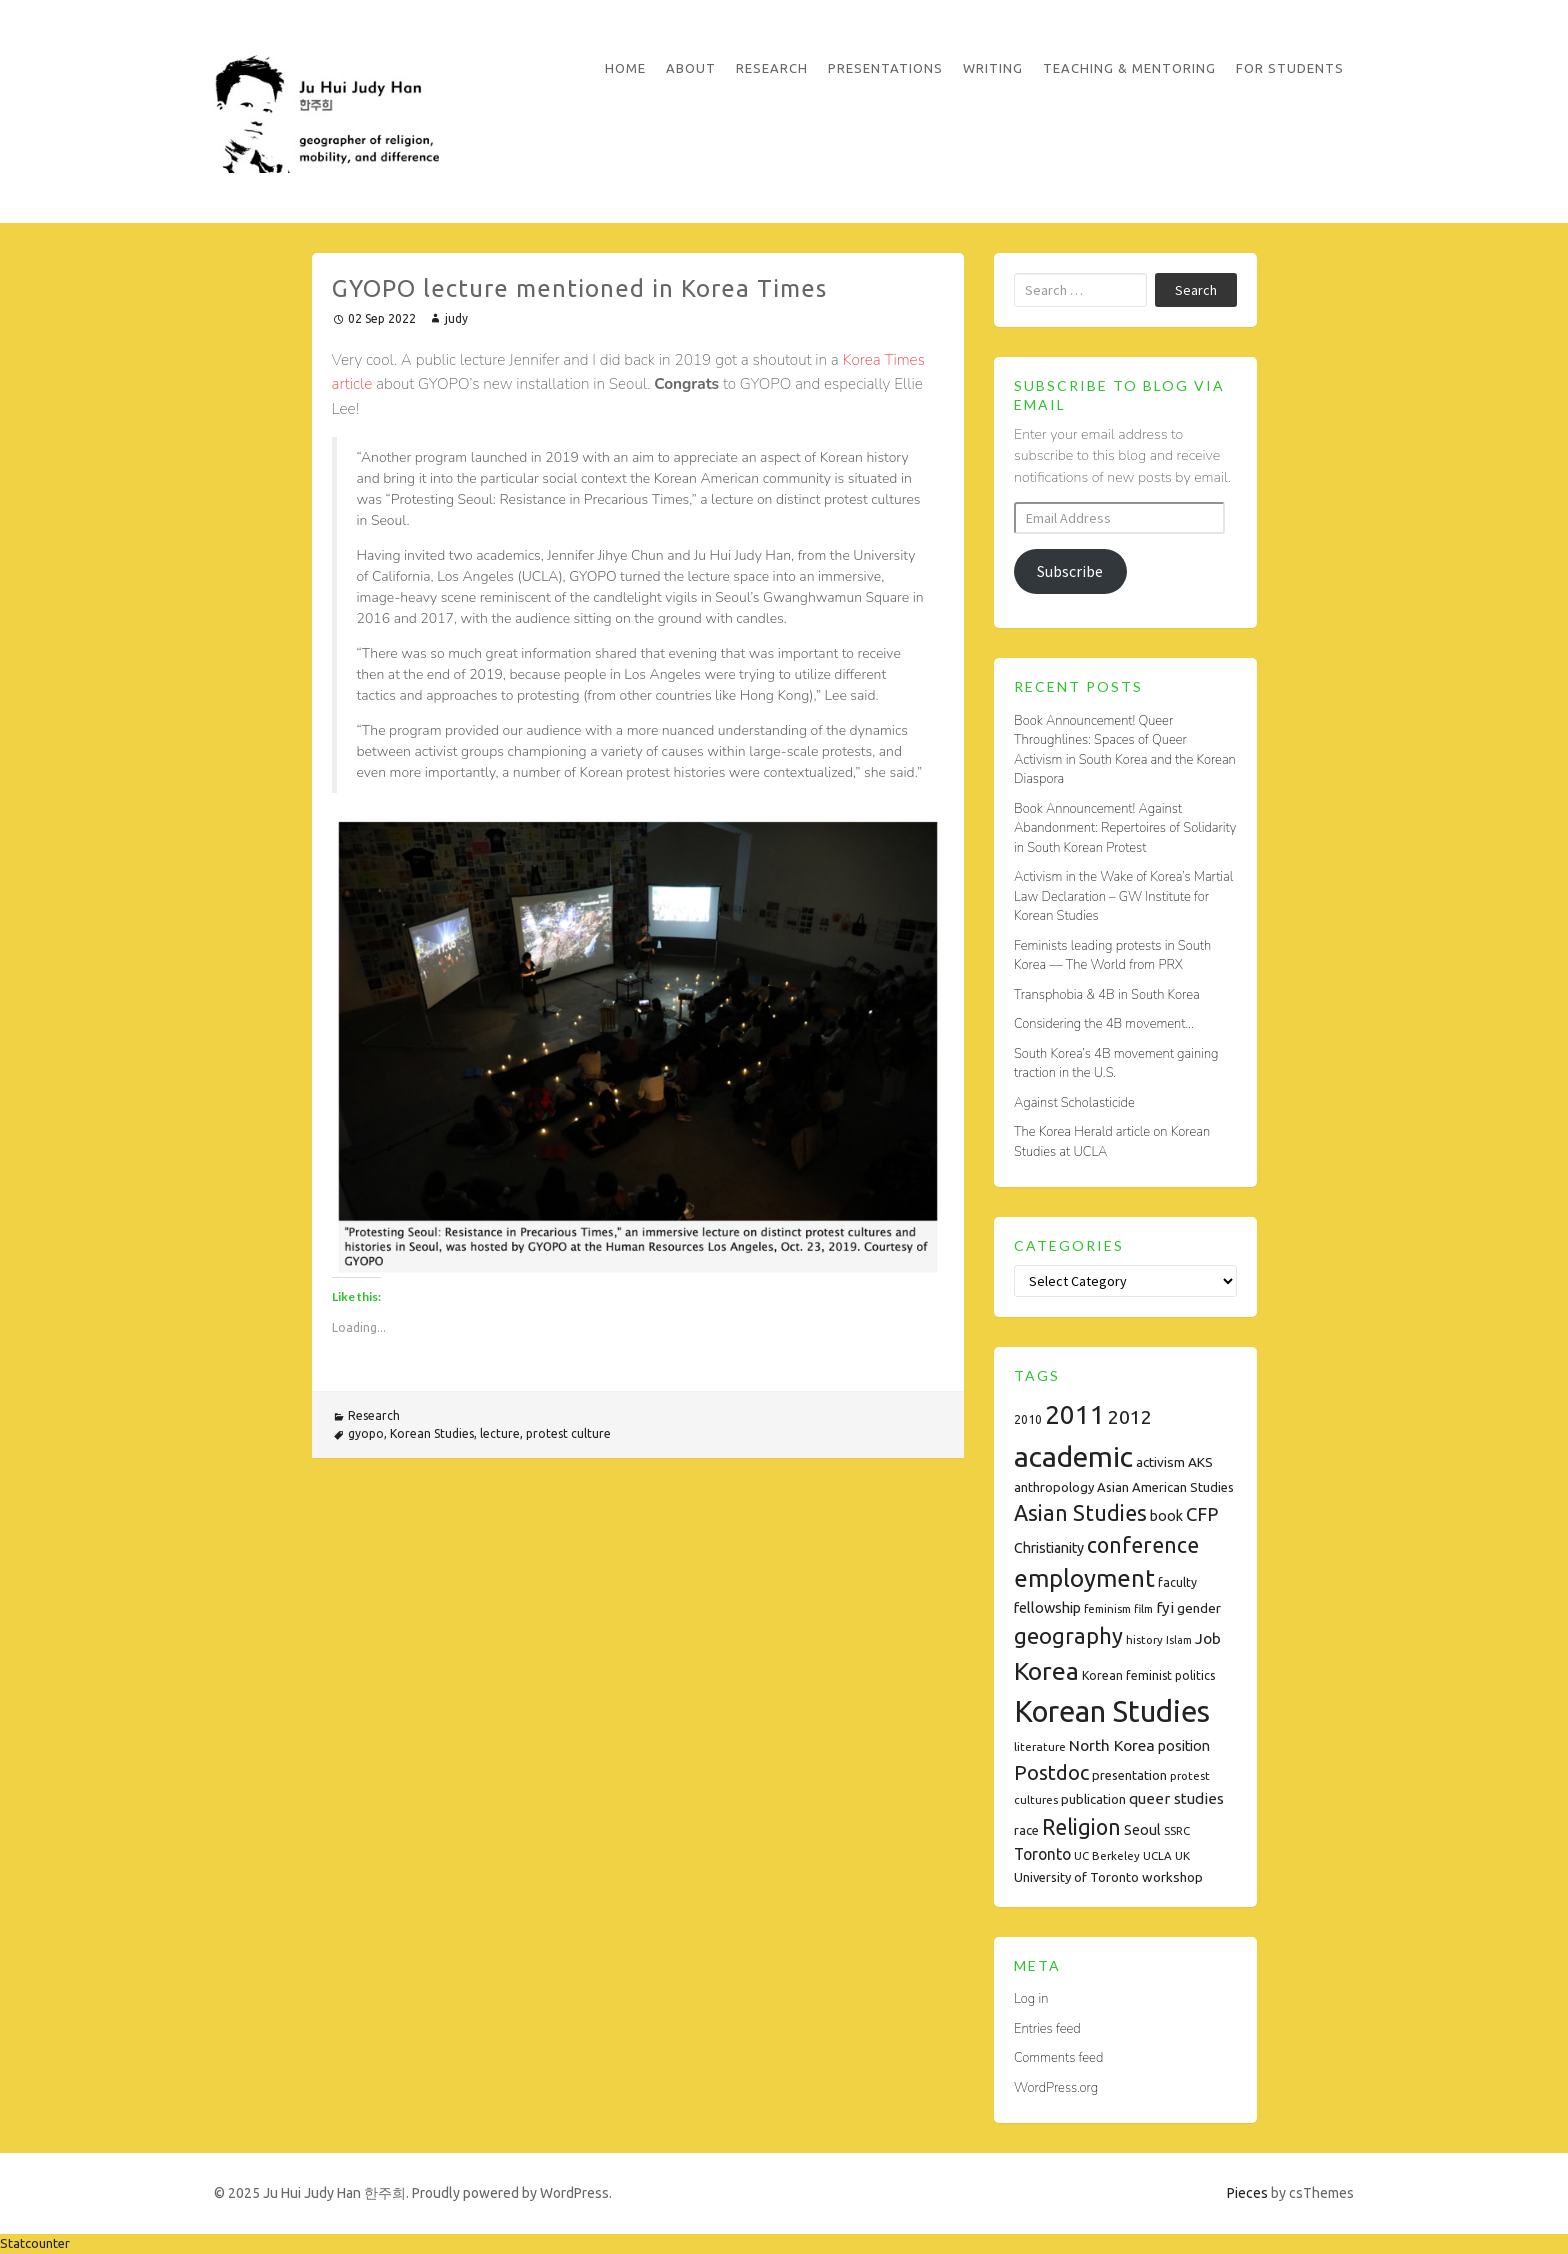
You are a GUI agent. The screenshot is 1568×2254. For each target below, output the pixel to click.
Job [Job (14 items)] (1208, 1638)
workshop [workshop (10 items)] (1172, 1877)
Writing (993, 68)
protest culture (568, 1433)
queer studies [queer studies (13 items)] (1176, 1798)
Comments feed (1058, 2058)
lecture (500, 1433)
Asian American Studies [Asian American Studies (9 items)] (1165, 1487)
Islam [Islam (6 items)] (1179, 1640)
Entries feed (1047, 2029)
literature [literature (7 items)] (1040, 1746)
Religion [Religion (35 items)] (1081, 1827)
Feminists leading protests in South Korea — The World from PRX (1112, 956)
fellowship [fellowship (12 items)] (1047, 1607)
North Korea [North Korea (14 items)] (1112, 1745)
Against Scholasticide (1074, 1103)
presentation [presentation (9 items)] (1129, 1775)
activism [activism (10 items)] (1160, 1462)
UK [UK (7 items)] (1182, 1855)
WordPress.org (1056, 2088)
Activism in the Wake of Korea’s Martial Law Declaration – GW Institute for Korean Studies (1123, 896)
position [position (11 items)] (1184, 1746)
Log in (1031, 1999)
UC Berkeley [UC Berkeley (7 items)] (1107, 1855)
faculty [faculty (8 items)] (1177, 1582)
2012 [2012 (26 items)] (1130, 1417)
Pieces (1247, 2193)
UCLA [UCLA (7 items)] (1157, 1855)
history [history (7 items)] (1144, 1639)
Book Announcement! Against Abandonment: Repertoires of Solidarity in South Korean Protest (1125, 828)
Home (625, 68)
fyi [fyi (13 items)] (1165, 1607)
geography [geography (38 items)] (1068, 1636)
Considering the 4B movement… (1104, 1024)
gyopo (366, 1433)
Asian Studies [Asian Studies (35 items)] (1080, 1513)
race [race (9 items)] (1026, 1830)
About (691, 68)
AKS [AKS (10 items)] (1200, 1462)
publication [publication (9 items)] (1093, 1799)
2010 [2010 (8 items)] (1028, 1419)
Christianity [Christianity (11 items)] (1049, 1548)
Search (1196, 290)
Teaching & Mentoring (1129, 68)
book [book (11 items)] (1166, 1516)
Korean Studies (432, 1433)
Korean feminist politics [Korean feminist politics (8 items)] (1148, 1675)
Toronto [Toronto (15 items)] (1042, 1854)
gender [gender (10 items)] (1199, 1608)
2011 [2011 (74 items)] (1075, 1414)
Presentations (885, 68)
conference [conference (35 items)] (1143, 1545)
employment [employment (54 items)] (1084, 1578)
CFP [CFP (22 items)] (1202, 1514)
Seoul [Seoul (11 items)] (1142, 1830)
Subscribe (1070, 571)
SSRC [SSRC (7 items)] (1177, 1830)
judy (456, 318)
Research (772, 68)
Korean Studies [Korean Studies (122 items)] (1112, 1711)
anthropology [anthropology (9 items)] (1054, 1487)
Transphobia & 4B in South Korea (1107, 995)
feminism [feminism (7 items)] (1107, 1608)
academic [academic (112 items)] (1073, 1456)
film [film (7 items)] (1143, 1608)
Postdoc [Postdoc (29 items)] (1051, 1772)
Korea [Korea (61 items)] (1046, 1671)
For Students (1290, 68)
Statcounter (35, 2243)
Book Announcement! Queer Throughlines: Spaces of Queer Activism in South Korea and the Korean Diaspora (1125, 750)
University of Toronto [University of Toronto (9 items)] (1076, 1877)
